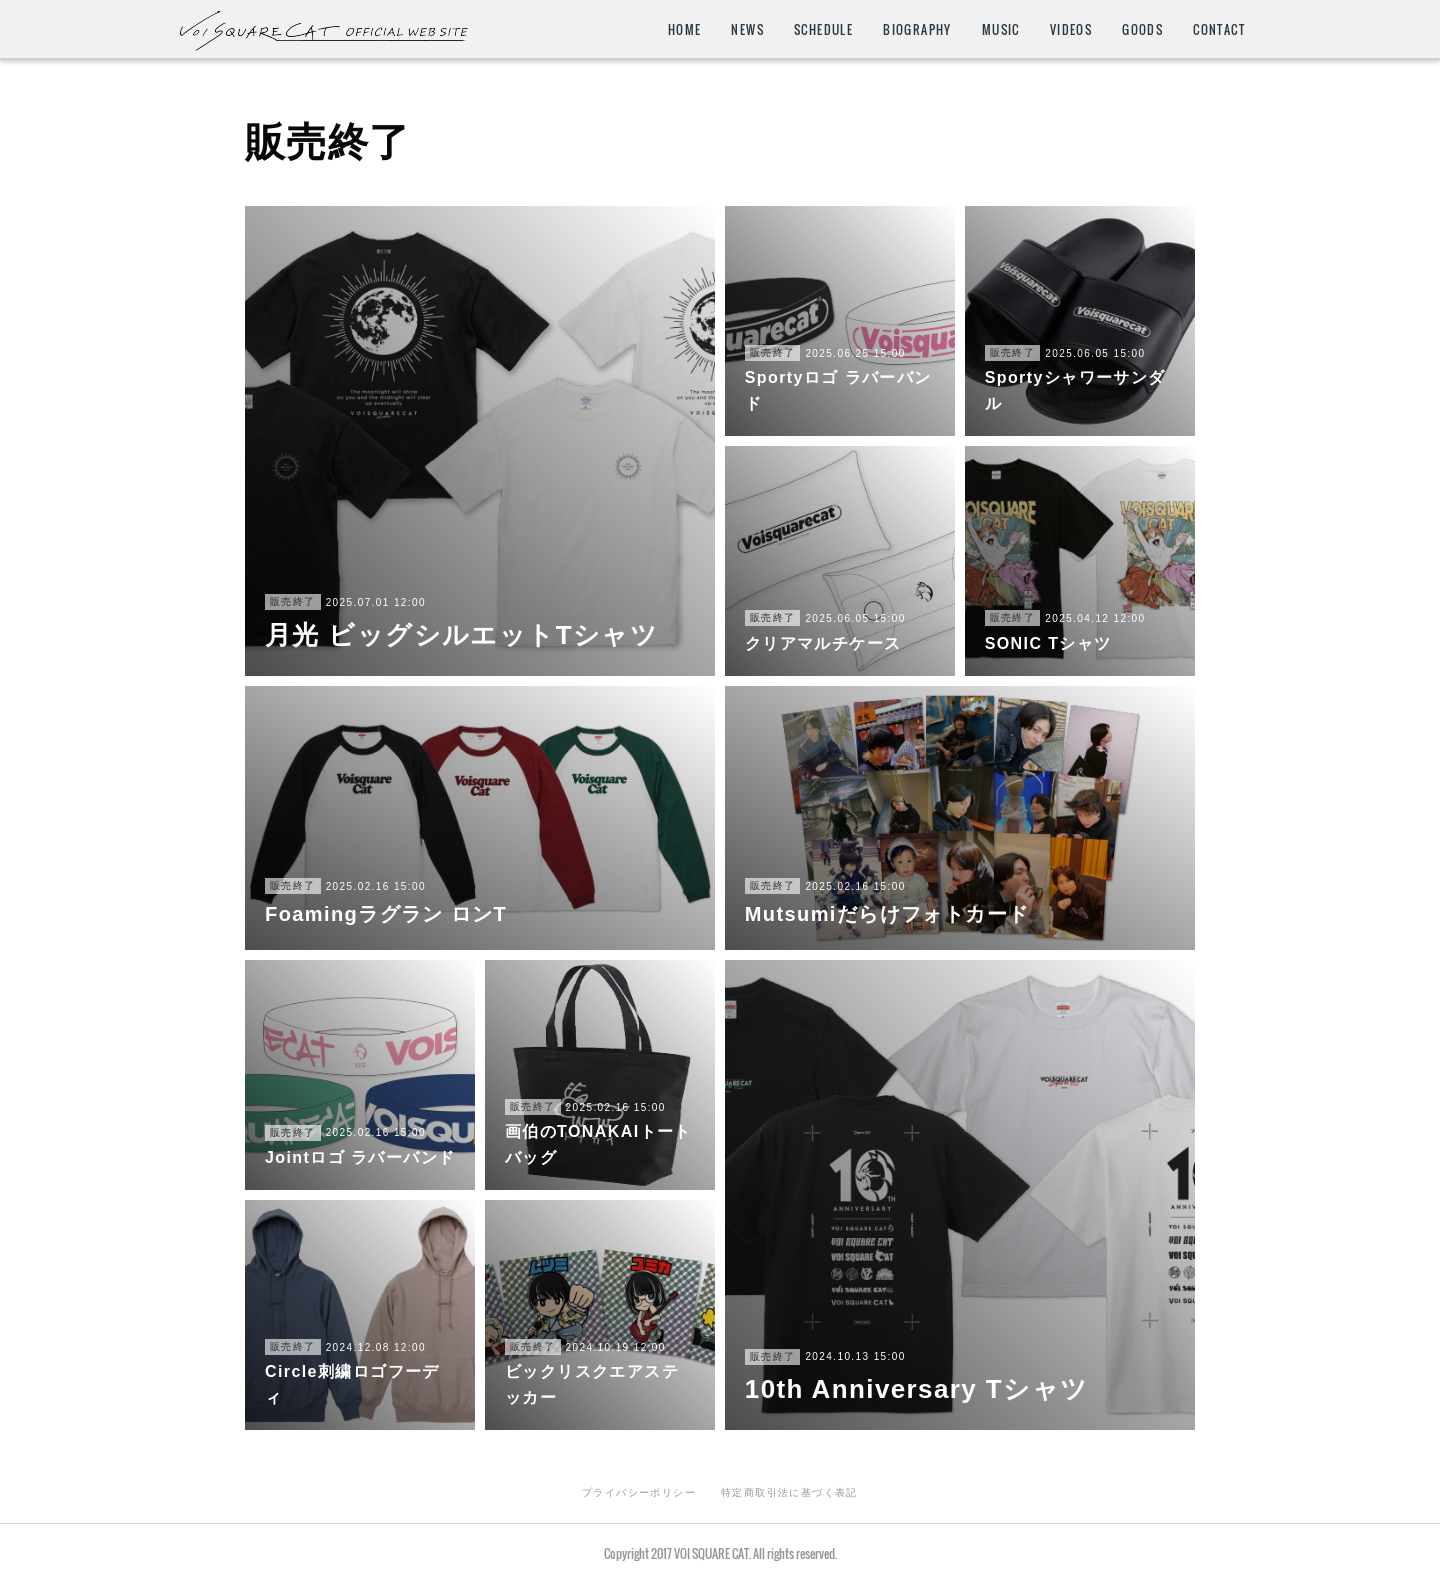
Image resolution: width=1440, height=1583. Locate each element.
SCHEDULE (823, 29)
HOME (685, 29)
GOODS (1142, 29)
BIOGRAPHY (917, 29)
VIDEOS (1071, 29)
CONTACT (1219, 29)
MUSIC (1001, 29)
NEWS (747, 29)
